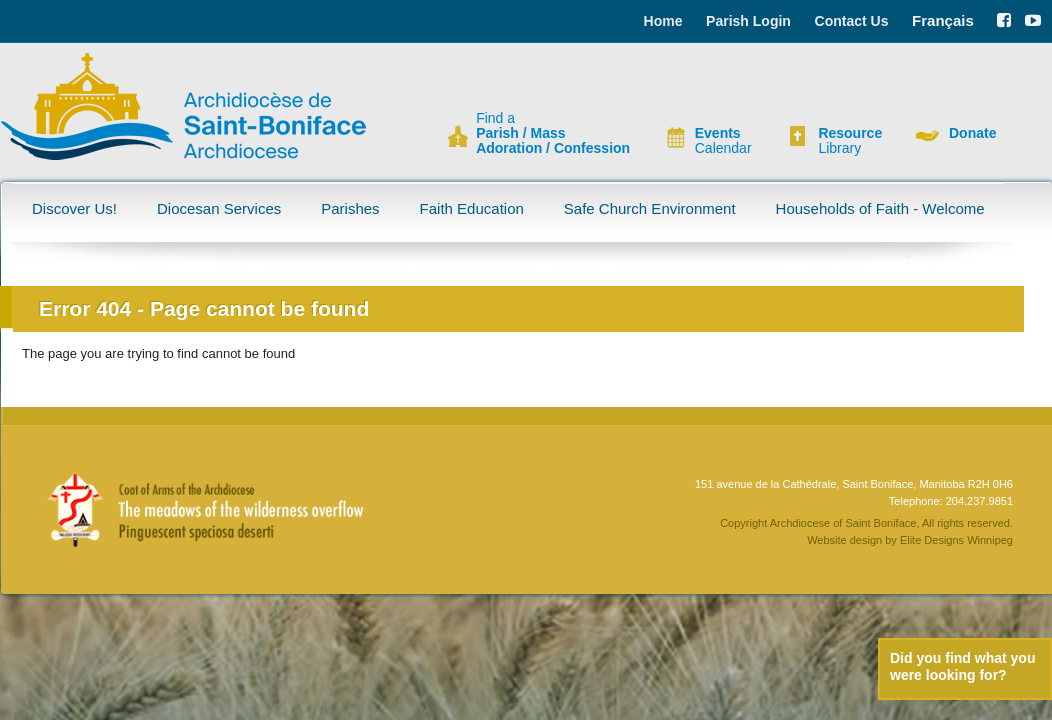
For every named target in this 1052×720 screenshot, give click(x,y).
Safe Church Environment (650, 208)
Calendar (723, 141)
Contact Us (852, 21)
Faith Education (472, 208)
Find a (553, 133)
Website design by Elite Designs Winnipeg (910, 540)
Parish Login (748, 21)
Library (850, 141)
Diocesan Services (219, 208)
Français (943, 20)
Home (663, 21)
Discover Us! (74, 208)
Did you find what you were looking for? (962, 666)
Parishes (350, 208)
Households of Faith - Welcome (880, 208)
